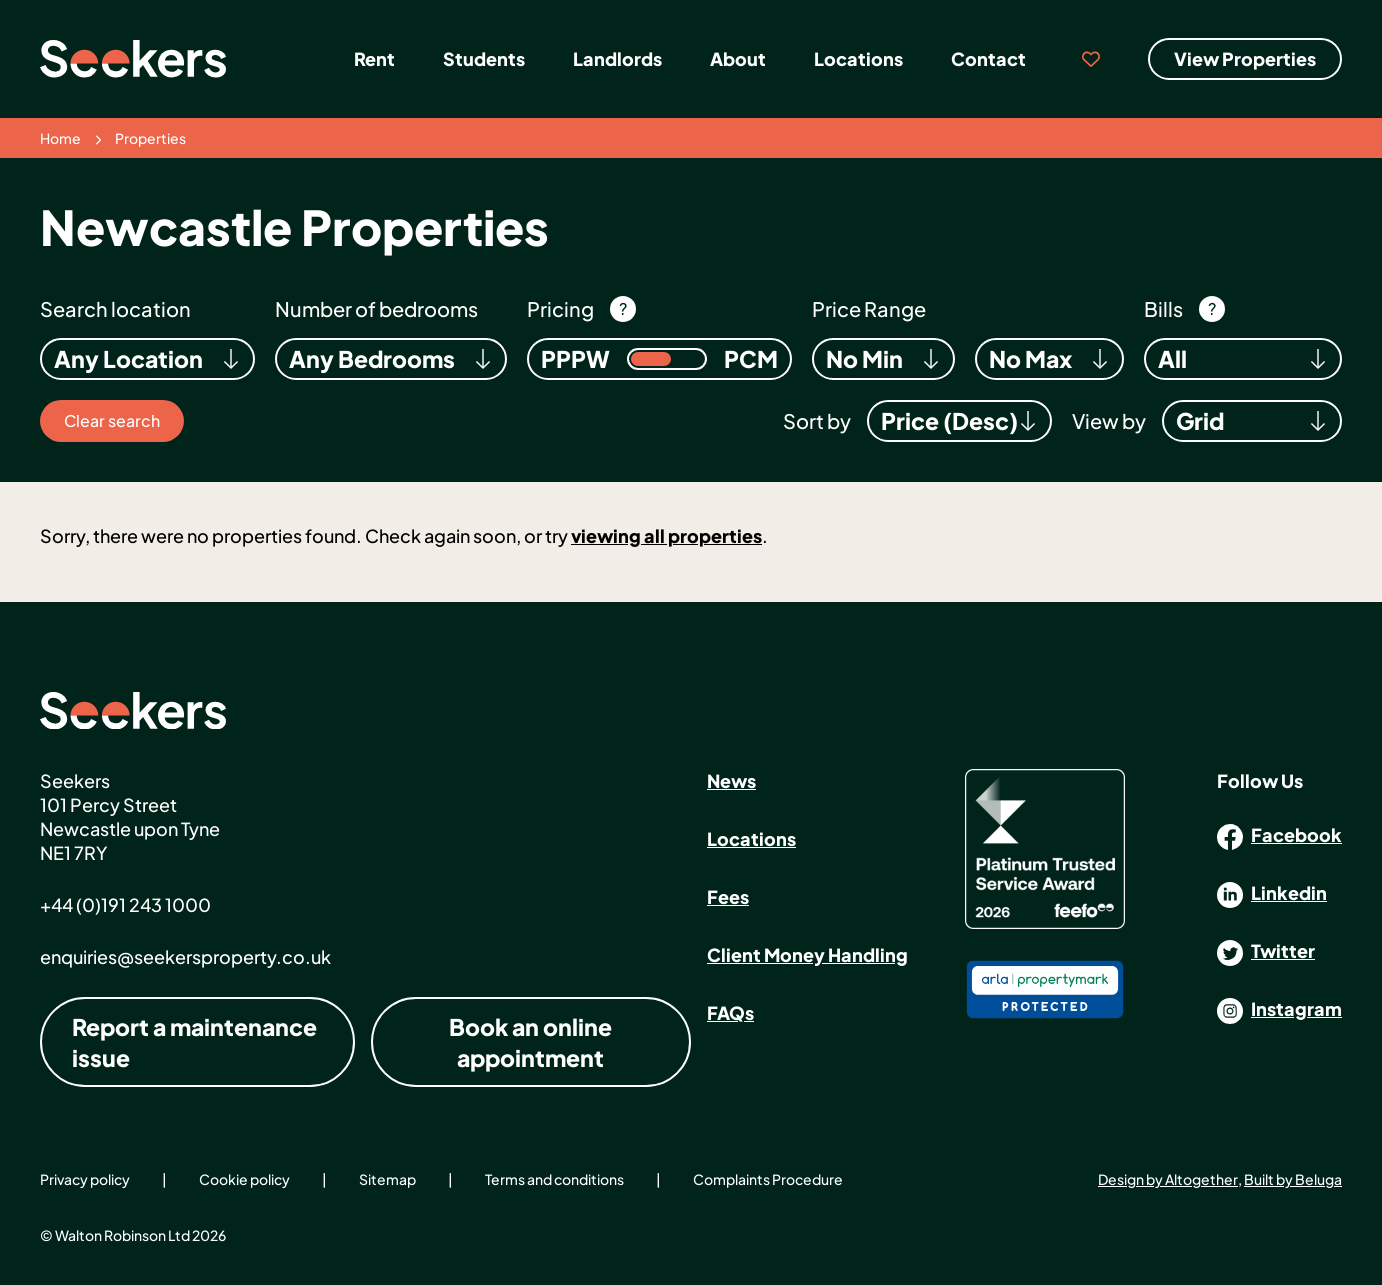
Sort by (817, 420)
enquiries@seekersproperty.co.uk (185, 956)
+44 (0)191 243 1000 (125, 904)
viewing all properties (666, 535)
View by (1109, 420)
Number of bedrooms (376, 308)
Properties (150, 138)
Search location (115, 308)
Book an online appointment (530, 1042)
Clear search (112, 420)
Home (60, 138)
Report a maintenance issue (194, 1042)
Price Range (869, 308)
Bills (1163, 308)
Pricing (560, 308)
